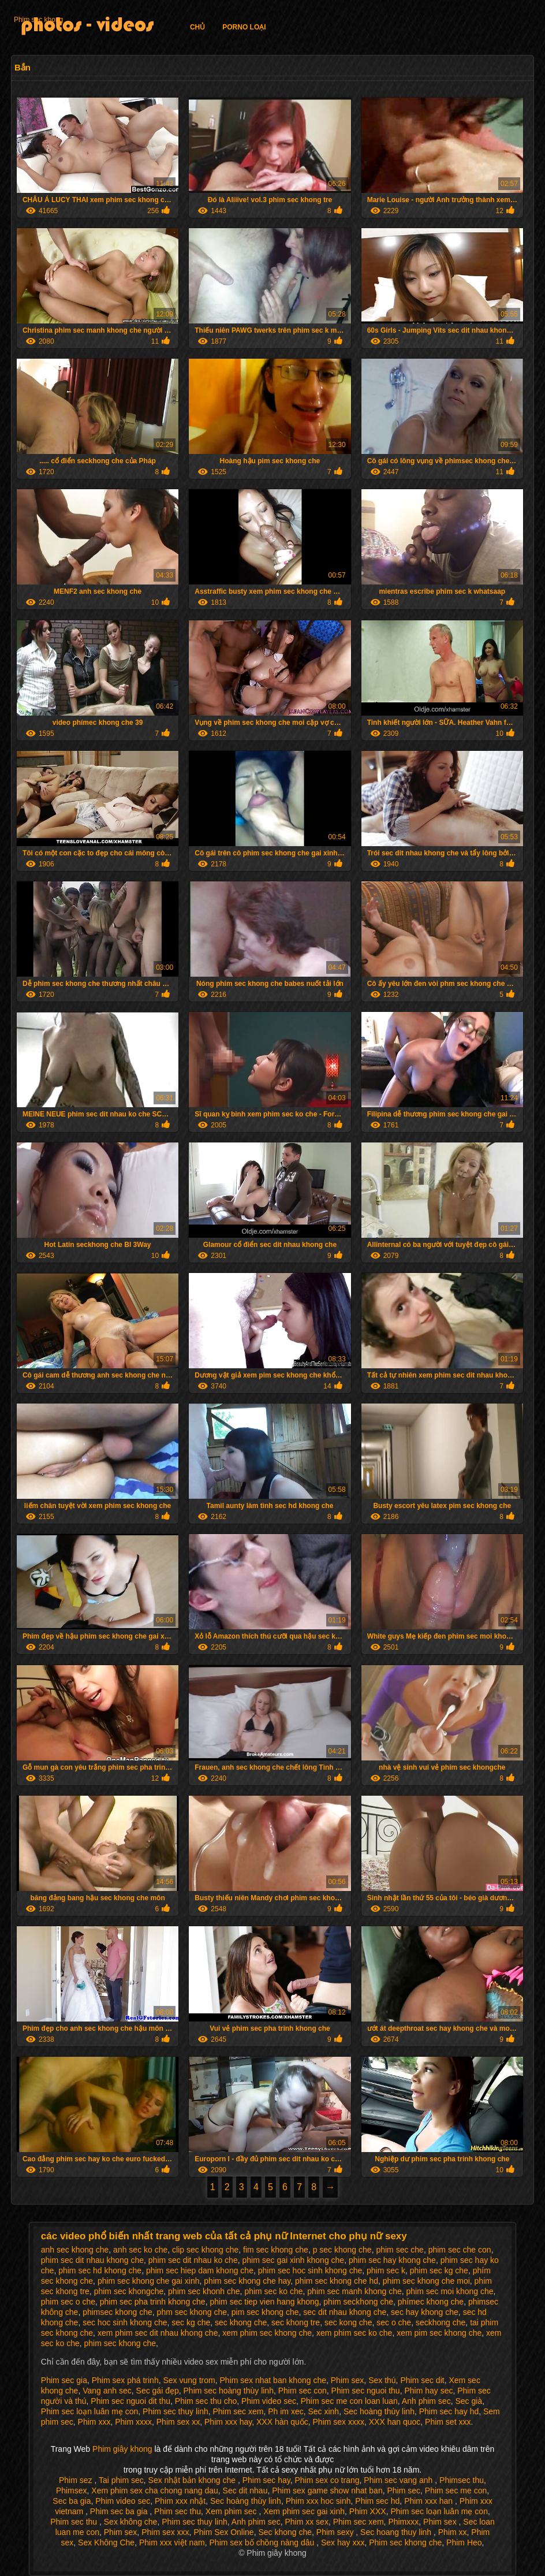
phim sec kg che (439, 2270)
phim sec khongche (129, 2291)
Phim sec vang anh (399, 2480)
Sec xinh (323, 2411)
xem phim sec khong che (267, 2332)
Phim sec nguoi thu (365, 2390)
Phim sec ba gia (120, 2511)
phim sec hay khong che (392, 2260)
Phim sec (403, 2490)
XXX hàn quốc (282, 2421)
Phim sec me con (456, 2490)
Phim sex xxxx (338, 2421)
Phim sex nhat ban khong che (273, 2380)
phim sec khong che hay (247, 2280)
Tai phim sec (121, 2480)
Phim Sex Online (223, 2532)
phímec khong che (431, 2301)
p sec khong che (342, 2249)
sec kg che (190, 2322)
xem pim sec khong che (439, 2332)
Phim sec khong (38, 20)
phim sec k (386, 2270)
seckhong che (440, 2322)
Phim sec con (302, 2390)
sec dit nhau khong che (344, 2312)
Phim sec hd (377, 2501)
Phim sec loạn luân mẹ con (90, 2411)
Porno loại (244, 27)
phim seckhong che (358, 2301)
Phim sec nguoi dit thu (130, 2401)
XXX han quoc (395, 2421)
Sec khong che (285, 2532)
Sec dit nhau (245, 2490)
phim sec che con (459, 2249)
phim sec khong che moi (426, 2280)
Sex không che (131, 2521)
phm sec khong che (192, 2312)
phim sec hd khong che (99, 2270)
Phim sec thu (177, 2511)
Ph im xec (285, 2411)
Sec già (468, 2401)
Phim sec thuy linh (175, 2411)
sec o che (393, 2322)
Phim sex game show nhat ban (327, 2490)
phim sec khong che (120, 2343)
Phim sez (76, 2480)
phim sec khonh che (204, 2291)
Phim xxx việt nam (172, 2542)
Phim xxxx (133, 2421)
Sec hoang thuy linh (397, 2532)
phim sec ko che (273, 2291)
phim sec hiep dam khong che (199, 2270)
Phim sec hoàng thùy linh (229, 2390)
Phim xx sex (306, 2521)
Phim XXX (367, 2511)
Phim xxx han (429, 2501)
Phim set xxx (448, 2421)
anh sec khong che (75, 2249)
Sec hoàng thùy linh (379, 2411)
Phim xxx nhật (180, 2501)
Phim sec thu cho (206, 2401)
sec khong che (241, 2322)
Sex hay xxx (342, 2542)
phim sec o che (68, 2301)
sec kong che (348, 2322)
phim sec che (399, 2249)
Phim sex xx (178, 2421)
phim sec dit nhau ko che (193, 2260)
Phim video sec (268, 2401)
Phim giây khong (123, 2449)
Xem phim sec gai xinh (304, 2511)
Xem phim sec (232, 2511)
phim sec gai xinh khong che (293, 2260)
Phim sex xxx (165, 2532)
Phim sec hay (266, 2480)
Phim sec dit (422, 2380)
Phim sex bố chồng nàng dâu (263, 2542)
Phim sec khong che (405, 2542)
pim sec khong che (265, 2312)
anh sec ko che (140, 2249)
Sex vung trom (189, 2380)
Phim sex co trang (326, 2480)
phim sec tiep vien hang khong (264, 2301)
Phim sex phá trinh (125, 2380)
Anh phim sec (426, 2401)
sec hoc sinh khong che (125, 2322)
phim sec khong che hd (336, 2280)
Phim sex (347, 2380)
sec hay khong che (424, 2312)
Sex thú (381, 2380)
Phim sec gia (64, 2380)
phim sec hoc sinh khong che (310, 2270)
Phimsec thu (461, 2480)
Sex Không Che (106, 2542)
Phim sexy (336, 2532)
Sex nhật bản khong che (193, 2480)
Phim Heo (463, 2542)
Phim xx (452, 2532)
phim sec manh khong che (354, 2291)
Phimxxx (403, 2521)
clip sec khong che (205, 2249)
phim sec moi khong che (450, 2291)
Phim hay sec (428, 2390)
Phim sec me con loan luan (349, 2401)
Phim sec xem (238, 2411)
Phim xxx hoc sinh (318, 2501)
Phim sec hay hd (449, 2411)
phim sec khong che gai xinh (149, 2280)
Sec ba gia (72, 2501)
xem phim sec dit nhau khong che (158, 2332)
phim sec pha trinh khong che (153, 2301)
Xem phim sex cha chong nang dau (154, 2490)
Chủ (197, 27)
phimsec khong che (117, 2312)
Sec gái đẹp (157, 2390)
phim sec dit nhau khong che (92, 2260)
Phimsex (71, 2490)
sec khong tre (295, 2322)
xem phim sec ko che (354, 2332)
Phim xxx (94, 2421)
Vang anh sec (107, 2390)
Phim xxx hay (228, 2421)
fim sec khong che (275, 2249)
